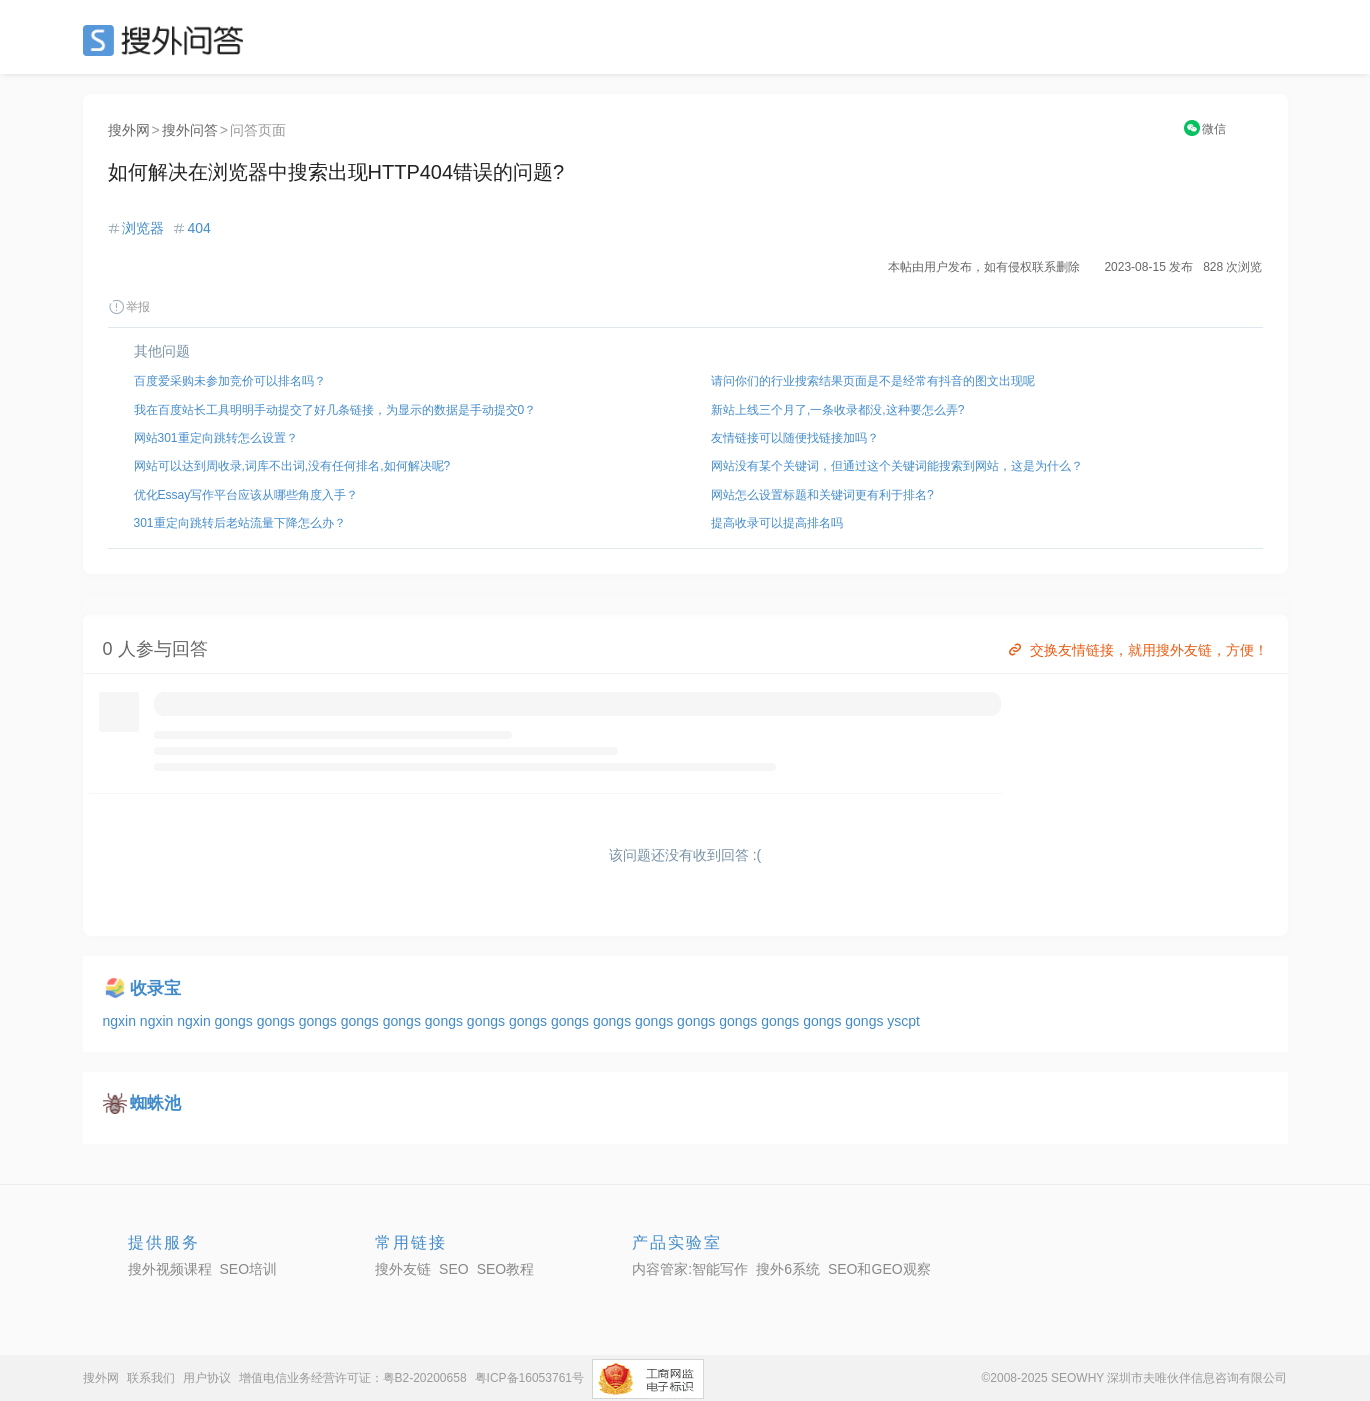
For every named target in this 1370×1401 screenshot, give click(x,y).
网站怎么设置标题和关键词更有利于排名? (822, 495)
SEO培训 (249, 1269)
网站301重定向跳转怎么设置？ (216, 438)
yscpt (903, 1021)
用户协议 (207, 1378)
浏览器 (143, 228)
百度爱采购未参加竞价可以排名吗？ (230, 381)
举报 (129, 307)
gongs (236, 1021)
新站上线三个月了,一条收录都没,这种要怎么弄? (837, 410)
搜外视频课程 (170, 1269)
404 (198, 228)
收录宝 (155, 988)
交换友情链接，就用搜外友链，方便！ (1136, 650)
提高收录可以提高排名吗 (777, 523)
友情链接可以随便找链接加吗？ (795, 438)
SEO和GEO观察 (879, 1269)
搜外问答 (190, 130)
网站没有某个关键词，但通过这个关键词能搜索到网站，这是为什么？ (897, 466)
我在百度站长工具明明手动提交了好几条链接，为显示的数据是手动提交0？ (335, 410)
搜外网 (129, 130)
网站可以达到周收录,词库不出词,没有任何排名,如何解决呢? (292, 466)
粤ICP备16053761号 (529, 1378)
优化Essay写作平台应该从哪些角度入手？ (246, 495)
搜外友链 (403, 1269)
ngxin (121, 1021)
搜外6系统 (788, 1269)
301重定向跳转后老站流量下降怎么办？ (240, 523)
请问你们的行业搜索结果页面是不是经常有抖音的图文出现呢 (873, 381)
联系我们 (151, 1378)
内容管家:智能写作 (690, 1269)
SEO (168, 40)
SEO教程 (506, 1269)
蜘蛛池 (155, 1103)
